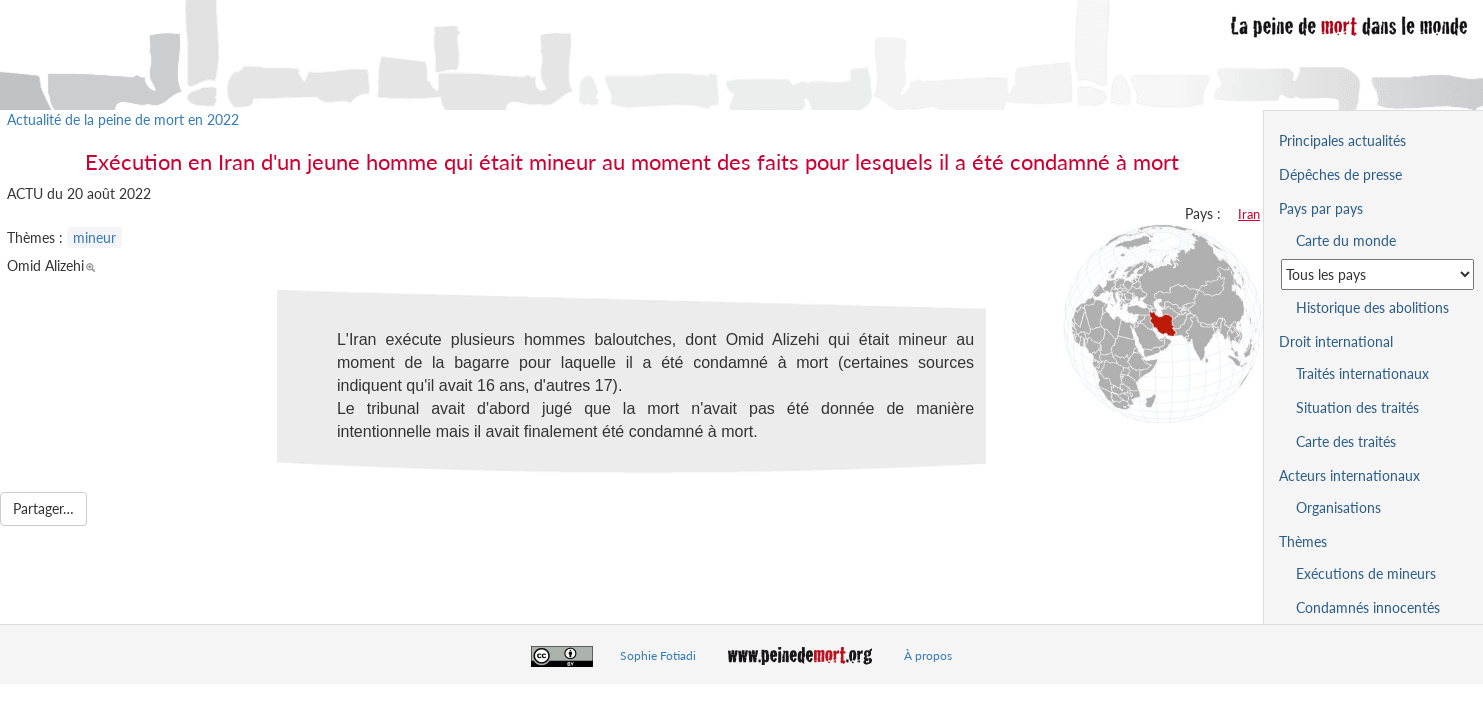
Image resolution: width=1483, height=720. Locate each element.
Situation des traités (1357, 407)
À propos (928, 655)
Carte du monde (1346, 240)
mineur (94, 237)
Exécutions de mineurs (1366, 573)
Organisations (1338, 507)
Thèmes (1303, 541)
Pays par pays (1321, 208)
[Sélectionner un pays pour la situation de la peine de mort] (1377, 274)
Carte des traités (1346, 441)
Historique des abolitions (1372, 307)
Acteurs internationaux (1349, 475)
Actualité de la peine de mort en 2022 (123, 119)
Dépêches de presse (1340, 174)
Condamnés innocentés (1368, 607)
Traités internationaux (1362, 373)
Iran (1249, 214)
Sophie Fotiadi (658, 655)
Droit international (1336, 341)
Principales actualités (1342, 140)
